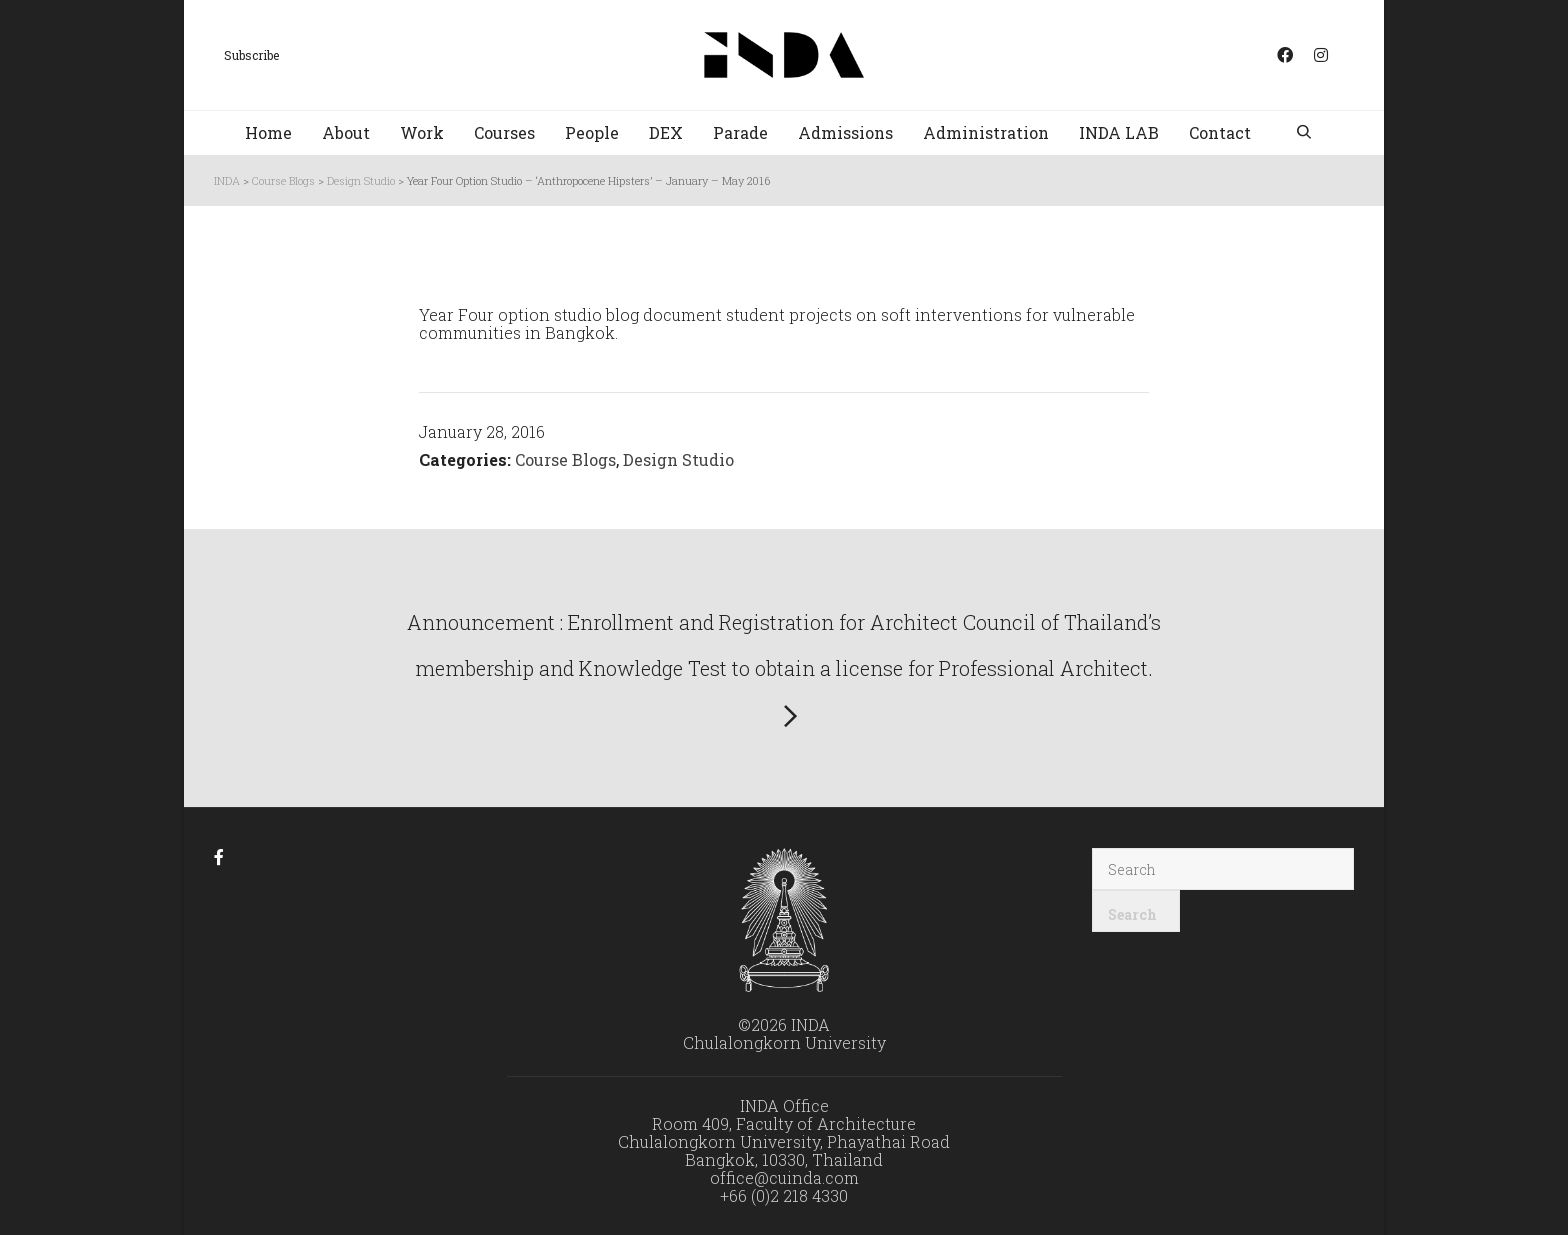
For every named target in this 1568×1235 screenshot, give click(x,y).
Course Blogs (565, 459)
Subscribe (251, 55)
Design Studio (678, 459)
